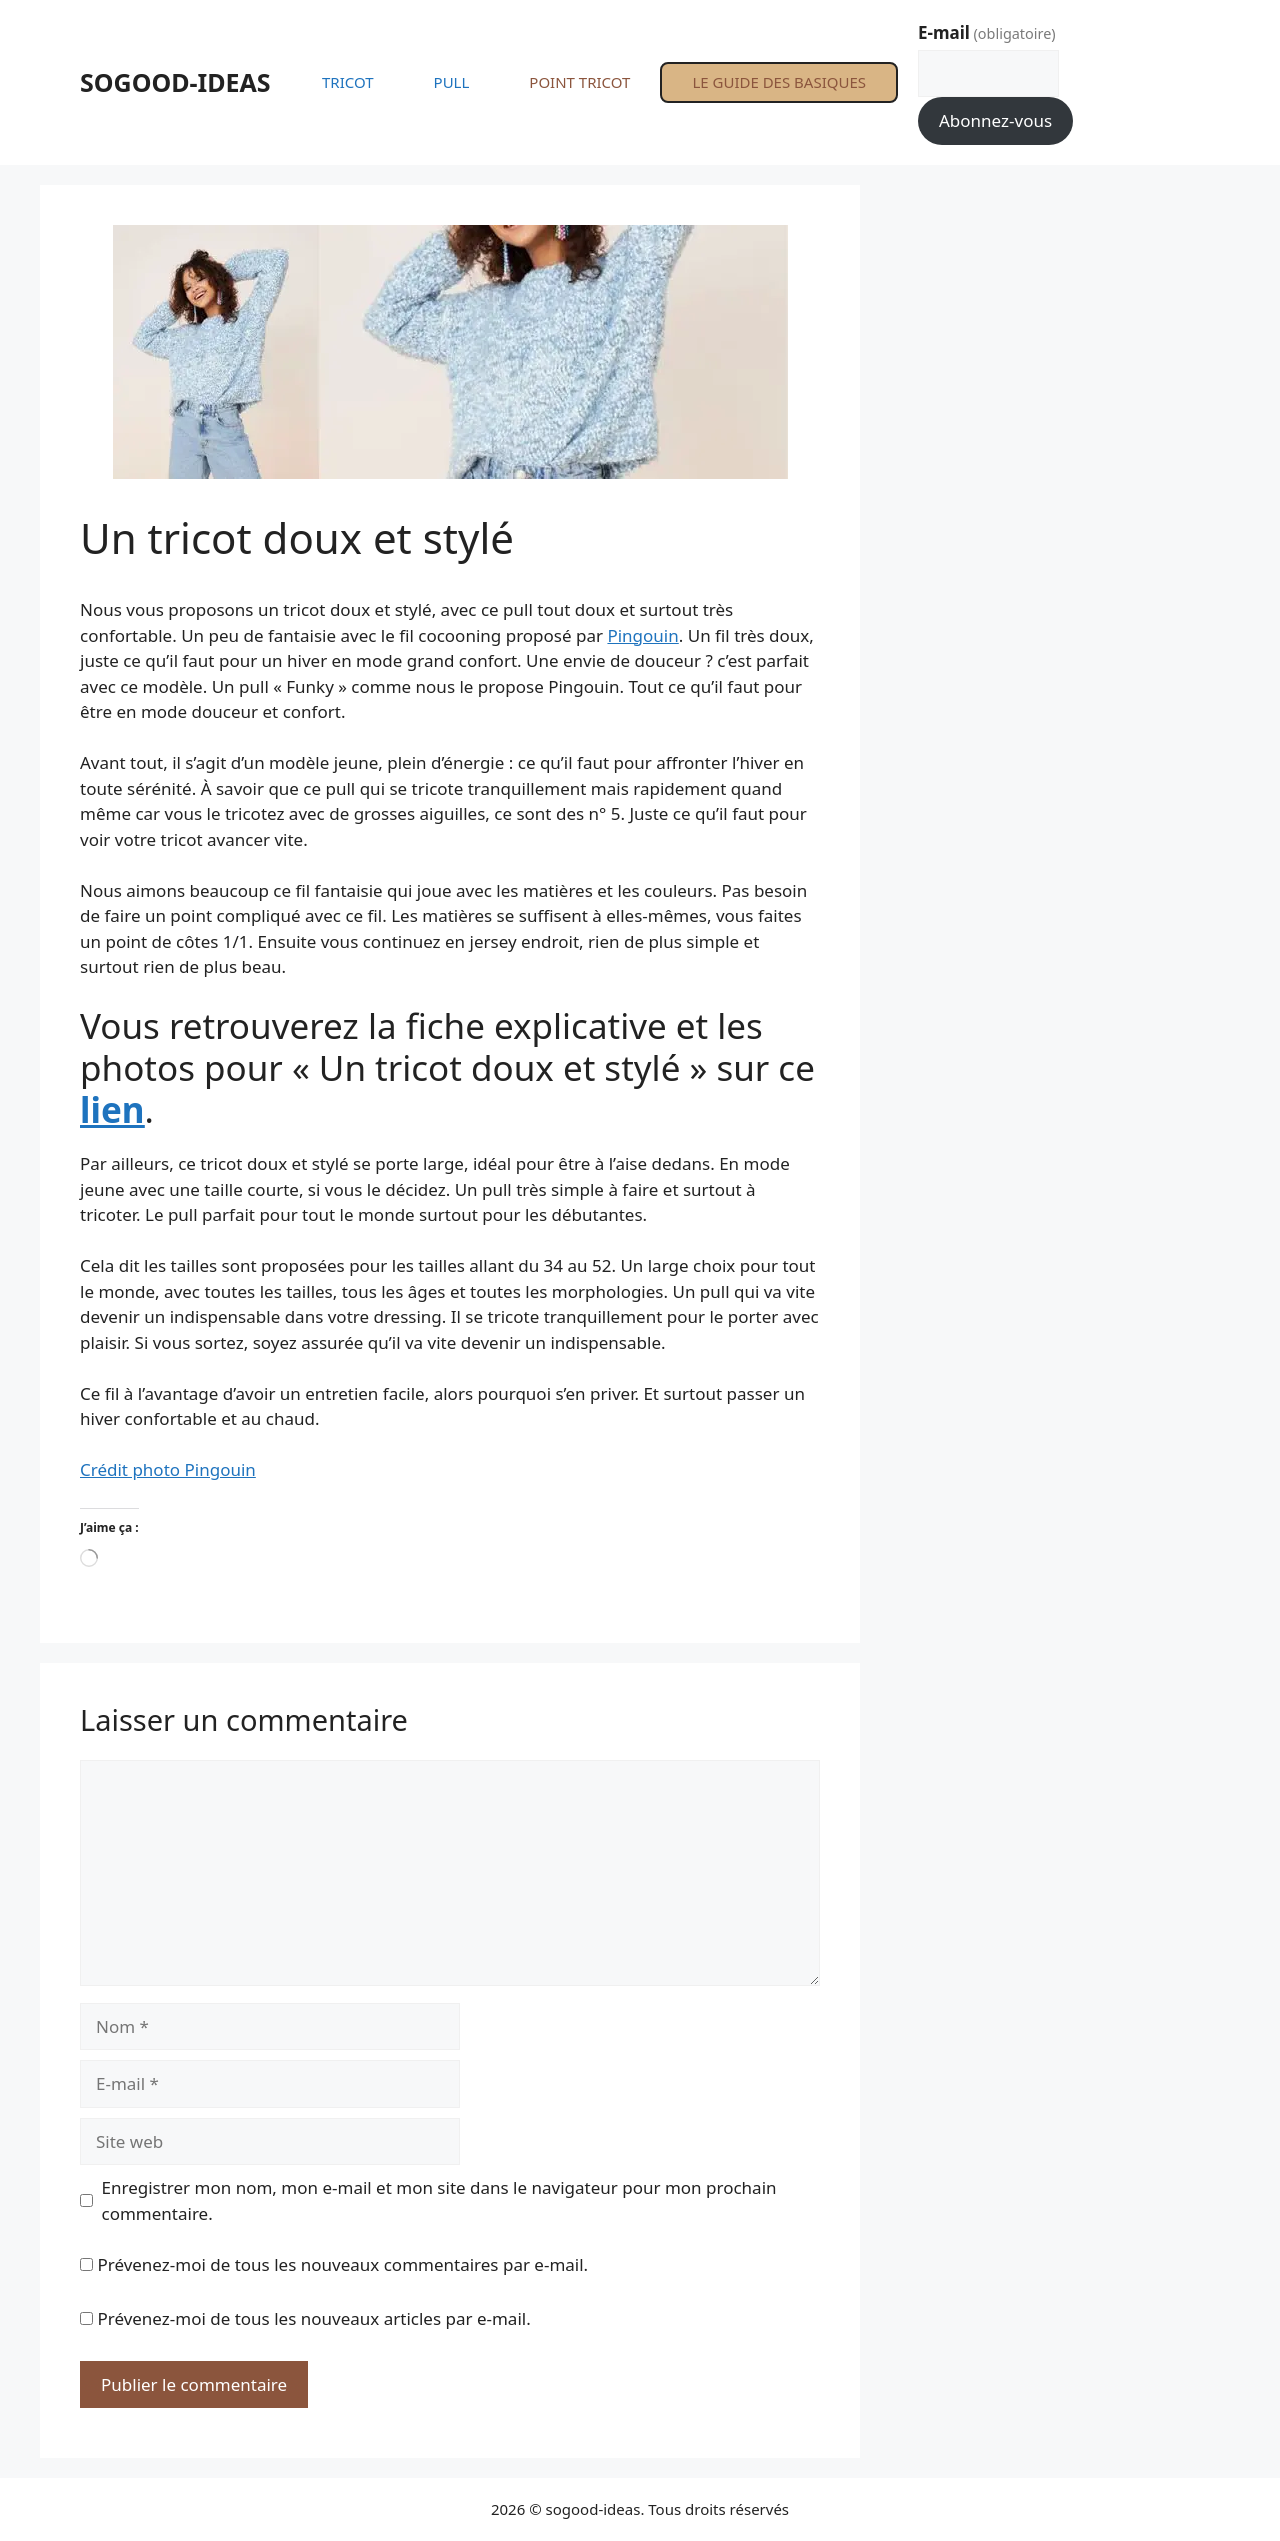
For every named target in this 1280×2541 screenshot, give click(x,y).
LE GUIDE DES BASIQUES (779, 82)
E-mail (987, 32)
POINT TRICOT (579, 82)
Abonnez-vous (995, 120)
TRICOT (348, 82)
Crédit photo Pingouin (168, 1469)
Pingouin (642, 635)
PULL (452, 82)
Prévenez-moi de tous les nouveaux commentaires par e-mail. (342, 2264)
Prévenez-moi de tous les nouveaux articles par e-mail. (313, 2318)
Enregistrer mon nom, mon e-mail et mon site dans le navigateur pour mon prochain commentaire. (439, 2200)
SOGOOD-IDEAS (175, 82)
